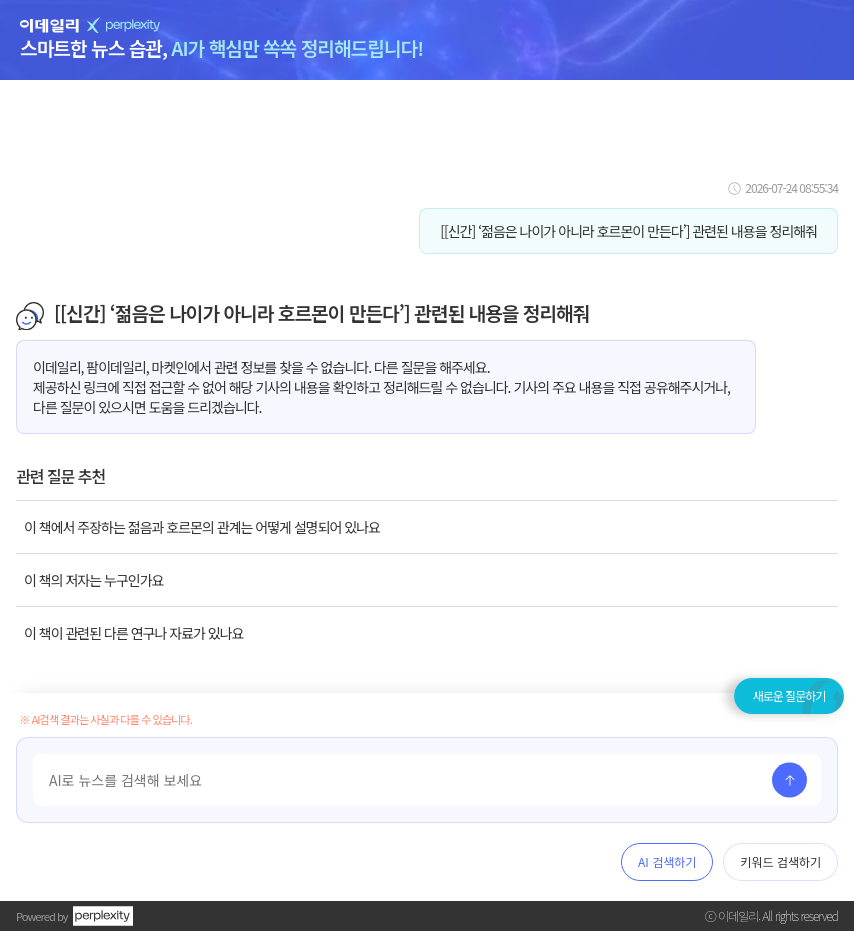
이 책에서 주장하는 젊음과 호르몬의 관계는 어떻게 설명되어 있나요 (202, 527)
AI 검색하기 (667, 861)
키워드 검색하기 (780, 861)
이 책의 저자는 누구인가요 (93, 580)
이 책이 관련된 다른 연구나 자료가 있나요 (133, 633)
